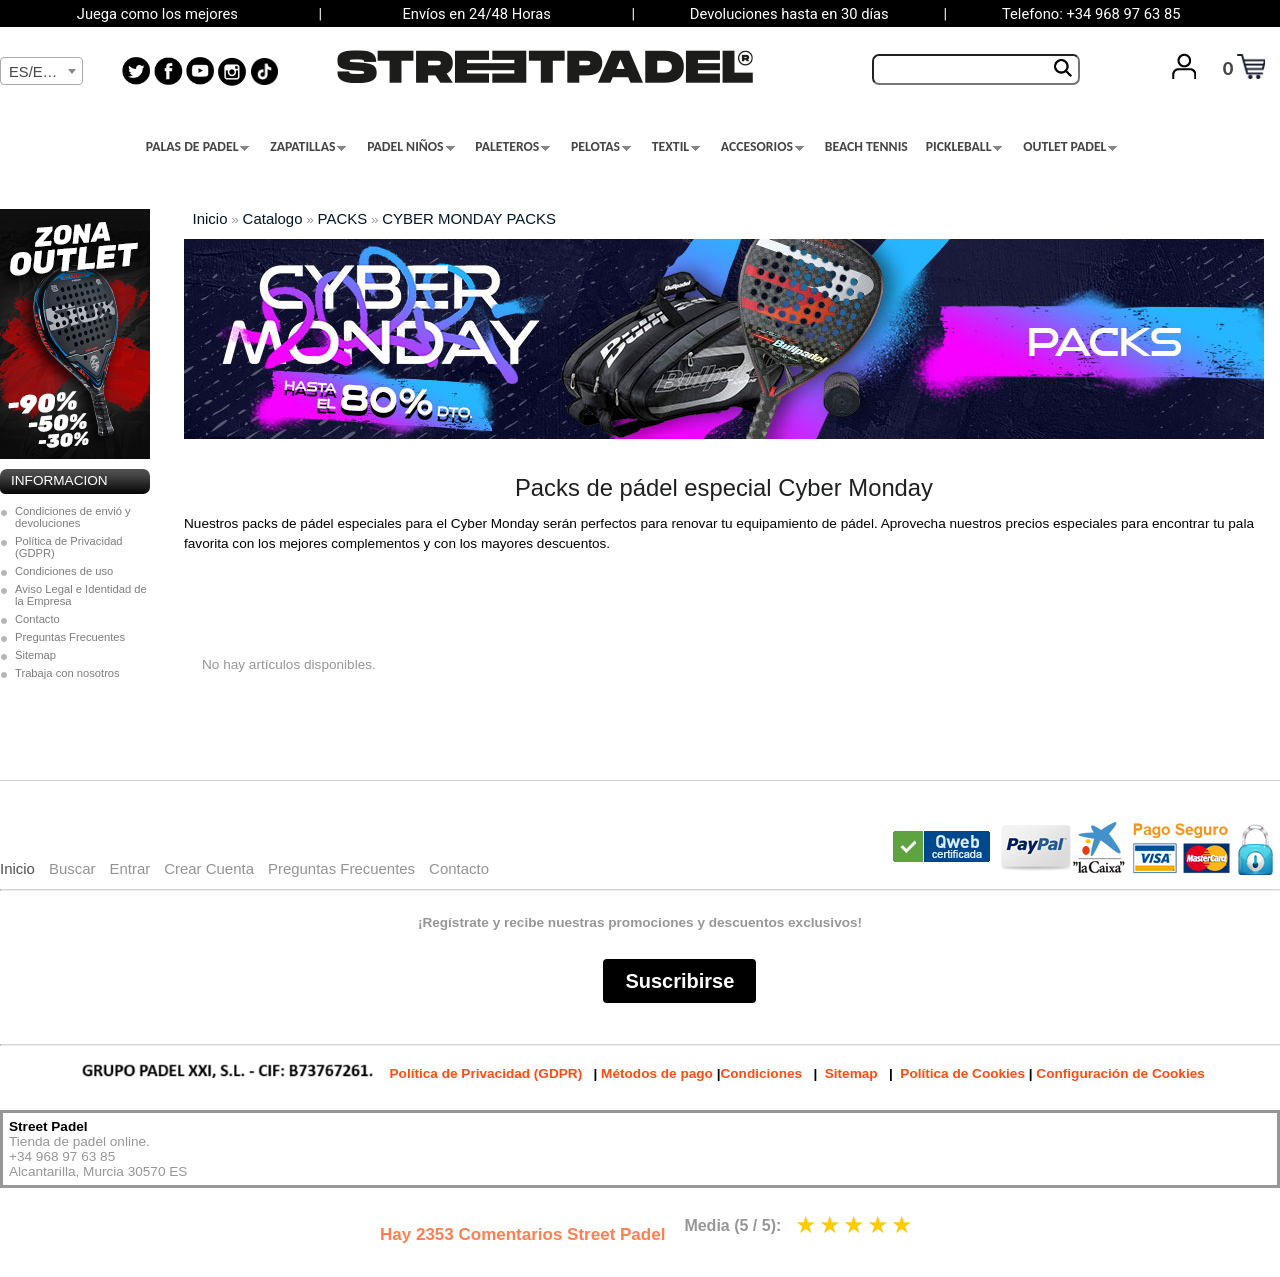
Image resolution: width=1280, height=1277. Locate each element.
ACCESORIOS (762, 147)
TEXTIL (676, 147)
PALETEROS (512, 147)
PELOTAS (601, 147)
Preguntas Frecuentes (70, 637)
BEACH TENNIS (866, 147)
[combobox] (41, 71)
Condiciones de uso (64, 571)
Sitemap (35, 655)
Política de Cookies (962, 1073)
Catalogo (273, 218)
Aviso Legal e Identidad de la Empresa (81, 595)
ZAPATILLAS (308, 147)
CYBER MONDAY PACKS (469, 218)
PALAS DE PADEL (198, 147)
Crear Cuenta (209, 868)
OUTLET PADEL (1070, 147)
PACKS (343, 218)
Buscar (72, 868)
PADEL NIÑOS (410, 147)
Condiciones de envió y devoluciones (73, 517)
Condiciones (761, 1073)
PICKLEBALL (964, 147)
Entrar (129, 868)
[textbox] (41, 72)
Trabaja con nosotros (67, 673)
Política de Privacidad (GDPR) (69, 547)
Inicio (210, 218)
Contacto (37, 619)
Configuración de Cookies (1120, 1073)
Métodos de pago (657, 1073)
